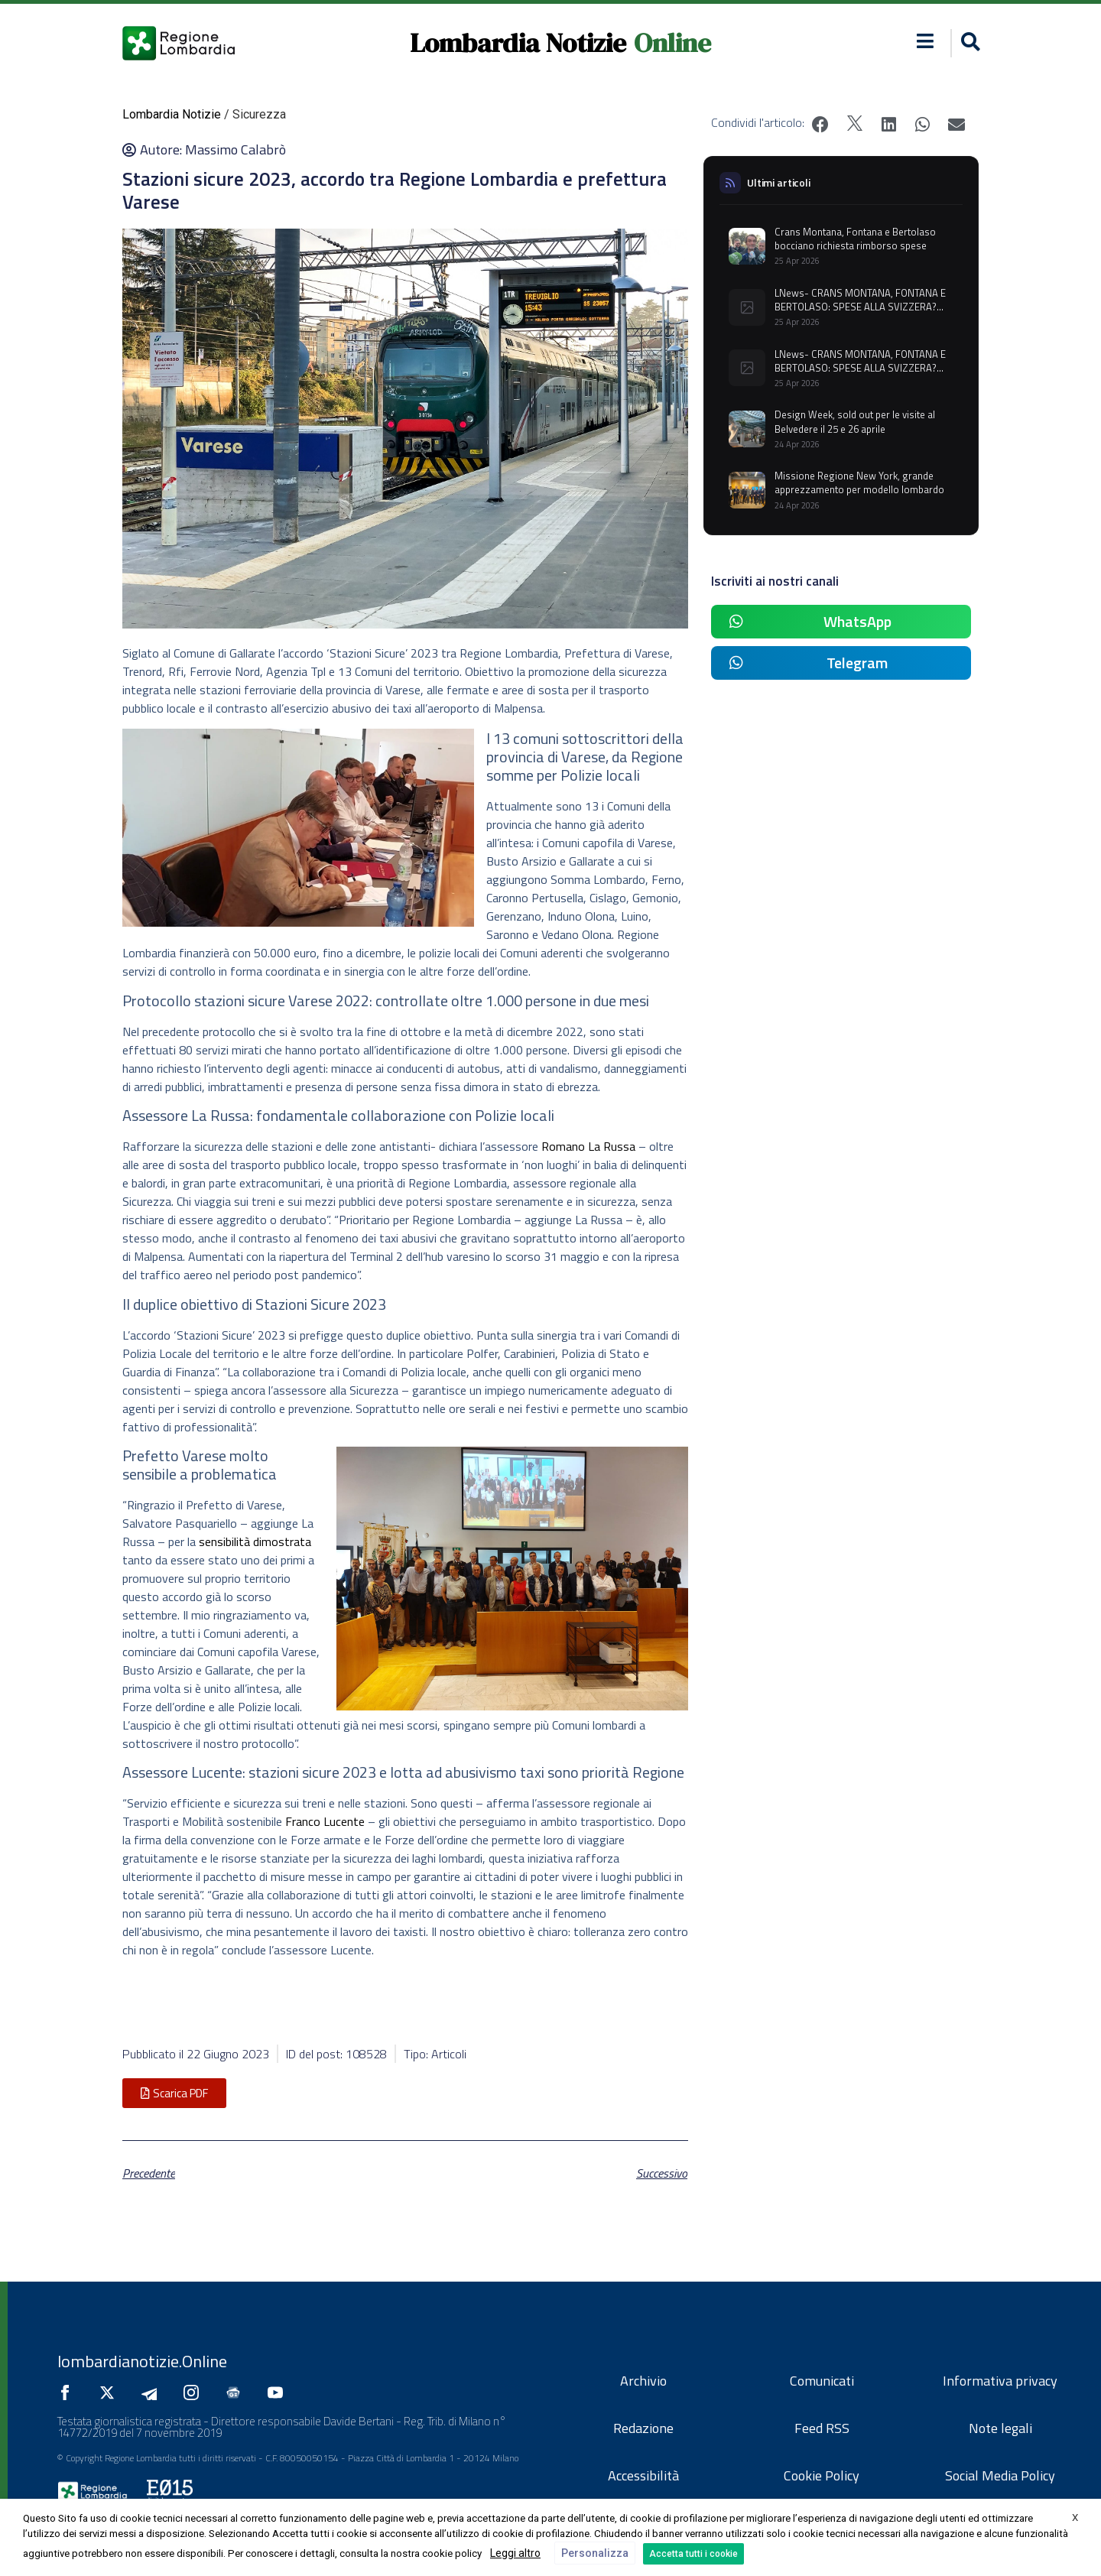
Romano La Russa (588, 1146)
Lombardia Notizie (518, 42)
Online (672, 42)
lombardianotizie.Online (142, 2361)
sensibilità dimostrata (255, 1541)
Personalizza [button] (594, 2553)
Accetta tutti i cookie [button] (693, 2553)
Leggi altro (515, 2553)
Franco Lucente (325, 1821)
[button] (968, 43)
